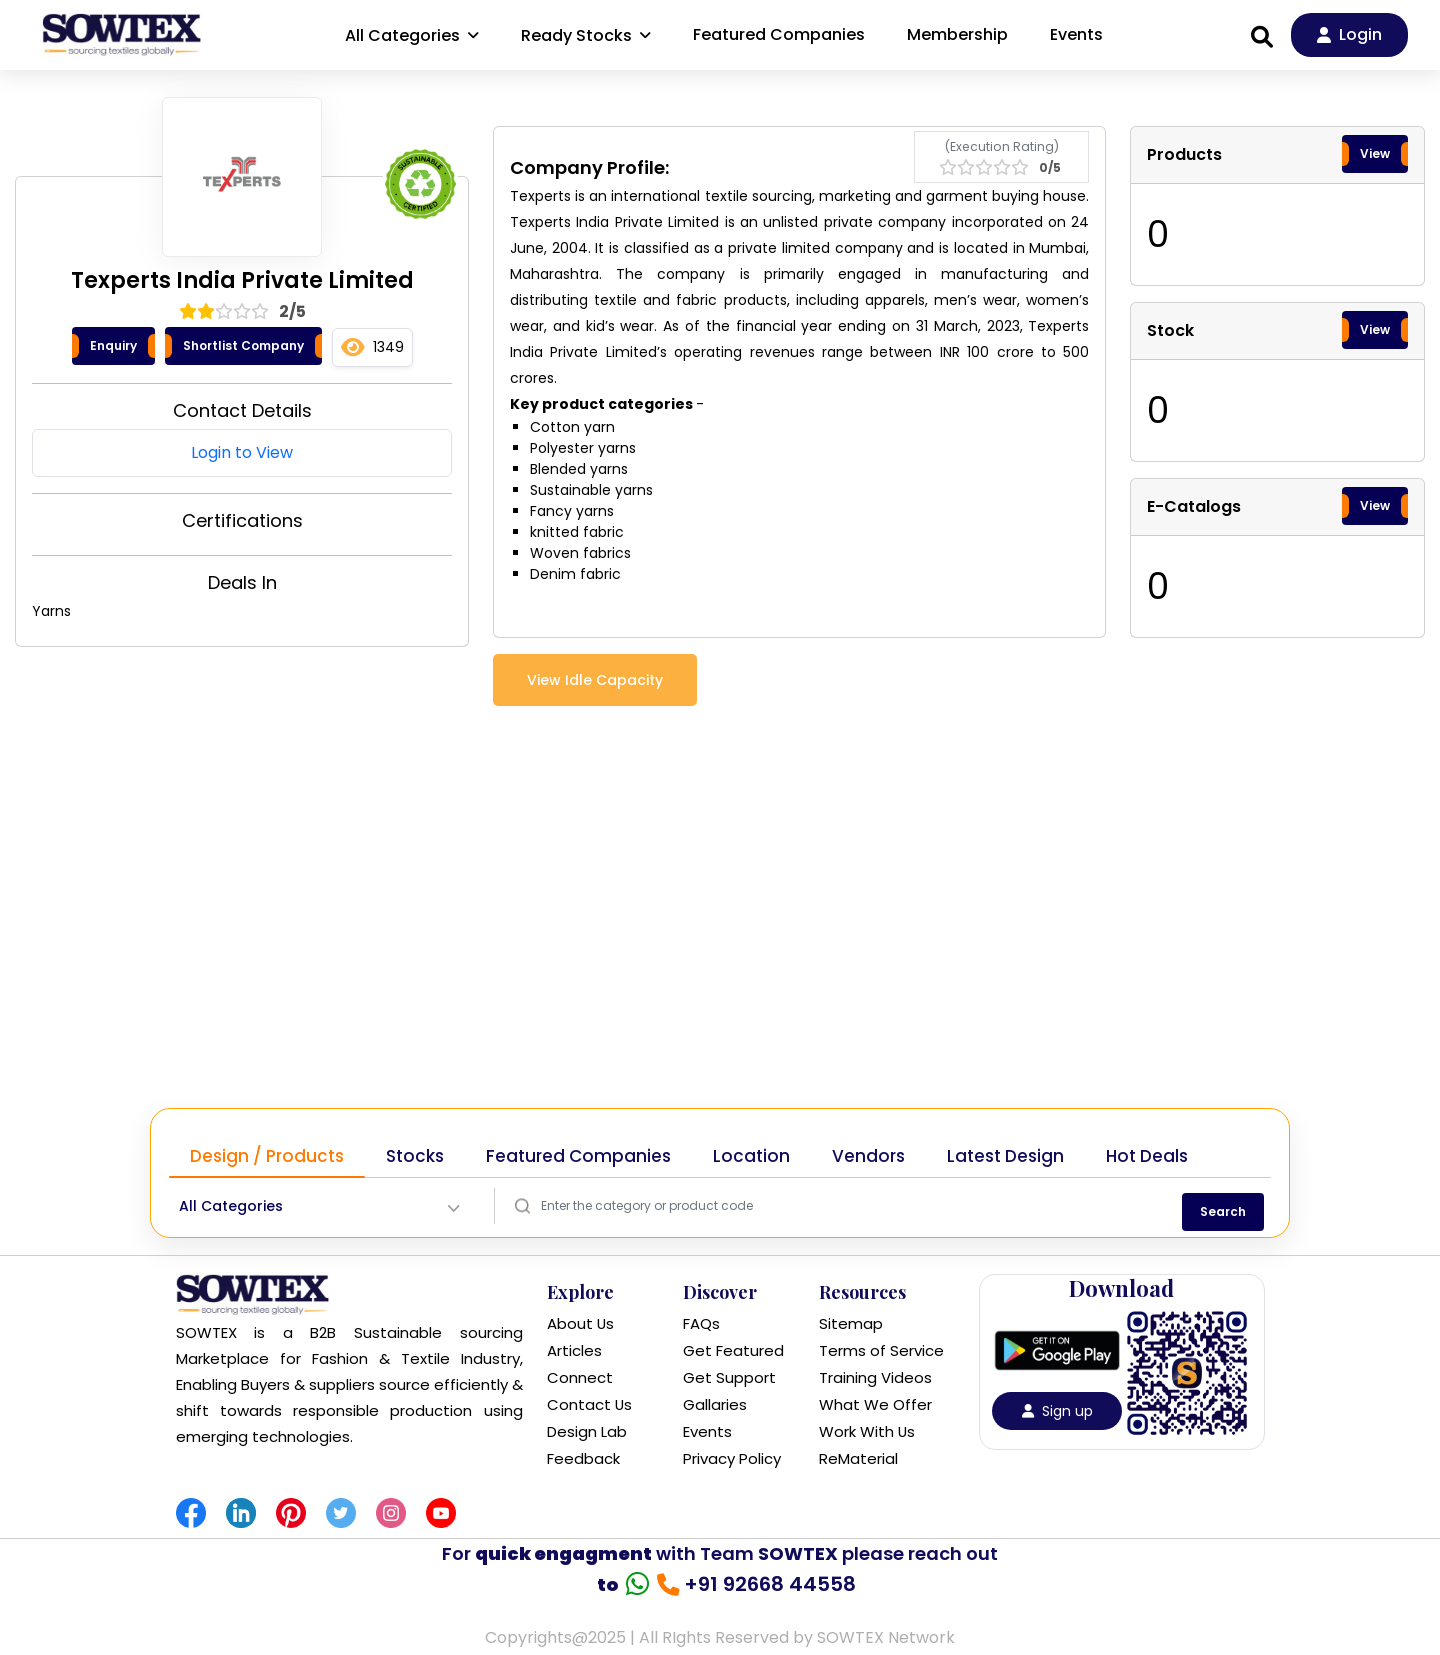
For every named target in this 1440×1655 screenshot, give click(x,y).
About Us (581, 1323)
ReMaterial (858, 1458)
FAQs (701, 1323)
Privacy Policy (732, 1458)
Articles (574, 1350)
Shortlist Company (243, 345)
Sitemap (851, 1323)
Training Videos (875, 1377)
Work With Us (867, 1431)
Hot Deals (1147, 1156)
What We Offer (875, 1404)
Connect (580, 1377)
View (1375, 153)
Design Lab (587, 1431)
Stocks (415, 1156)
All (231, 1206)
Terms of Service (881, 1350)
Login (1349, 34)
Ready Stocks (586, 35)
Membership (957, 34)
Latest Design (1005, 1156)
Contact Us (590, 1404)
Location (751, 1156)
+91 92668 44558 (764, 1584)
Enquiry (113, 345)
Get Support (729, 1377)
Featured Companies (779, 34)
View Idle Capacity (595, 680)
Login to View (242, 452)
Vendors (868, 1156)
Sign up (1057, 1411)
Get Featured (733, 1350)
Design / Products (267, 1156)
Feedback (583, 1458)
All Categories (412, 35)
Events (1076, 34)
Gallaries (715, 1404)
